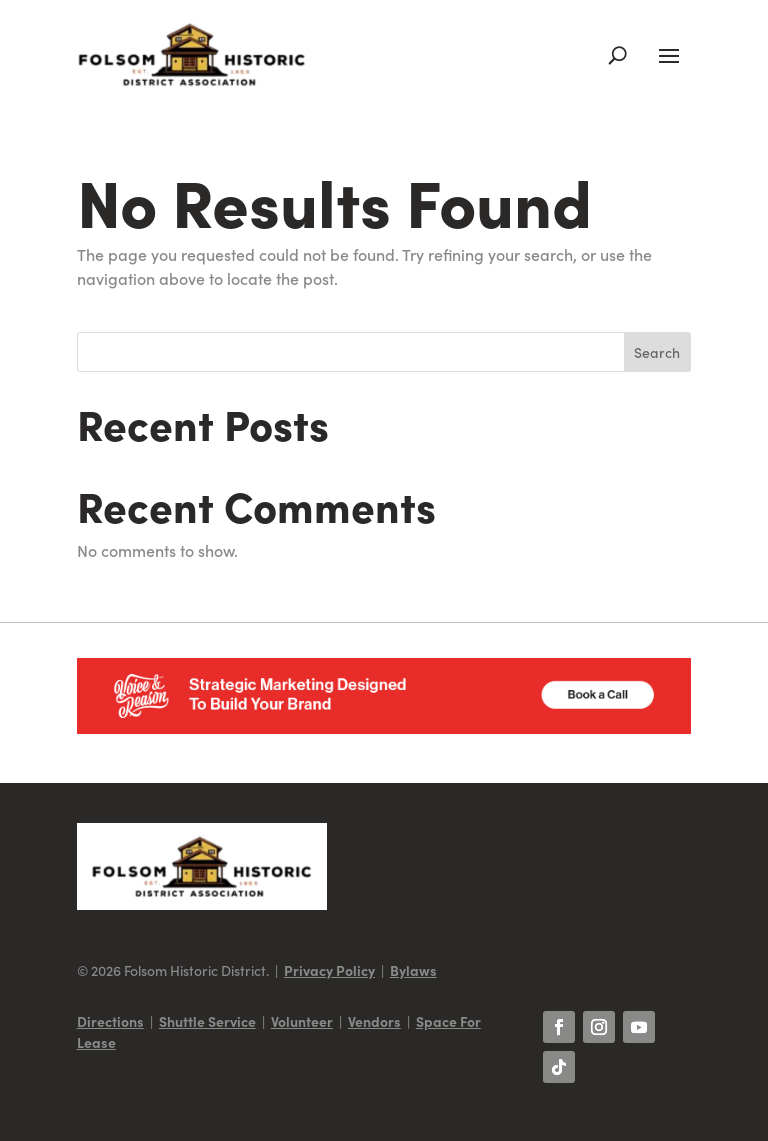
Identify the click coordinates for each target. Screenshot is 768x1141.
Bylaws (413, 970)
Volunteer (302, 1021)
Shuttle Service (207, 1021)
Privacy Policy (329, 970)
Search (657, 352)
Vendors (374, 1021)
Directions (110, 1021)
